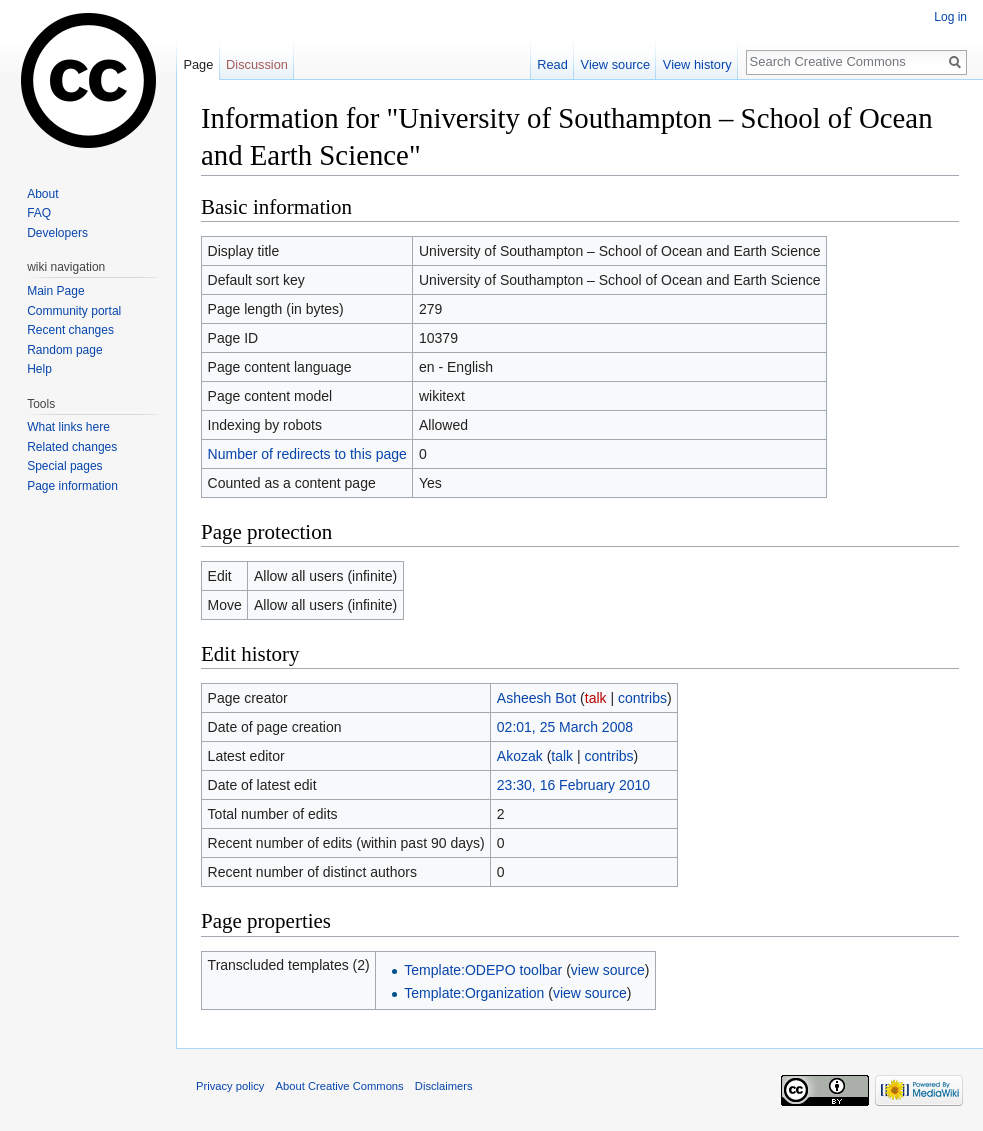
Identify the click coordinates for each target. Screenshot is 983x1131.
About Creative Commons (340, 1086)
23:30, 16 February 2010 (573, 785)
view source (608, 970)
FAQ (39, 213)
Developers (57, 233)
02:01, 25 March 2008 (565, 727)
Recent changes (70, 330)
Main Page (55, 291)
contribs (642, 698)
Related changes (72, 447)
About (42, 194)
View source (615, 64)
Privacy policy (230, 1086)
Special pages (64, 466)
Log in (950, 17)
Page (198, 64)
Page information (72, 486)
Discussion (257, 64)
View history (697, 64)
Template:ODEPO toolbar (483, 970)
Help (39, 369)
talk (596, 698)
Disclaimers (444, 1086)
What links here (68, 427)
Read (552, 64)
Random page (64, 350)
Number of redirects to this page (307, 454)
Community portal (74, 311)
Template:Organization (474, 993)
